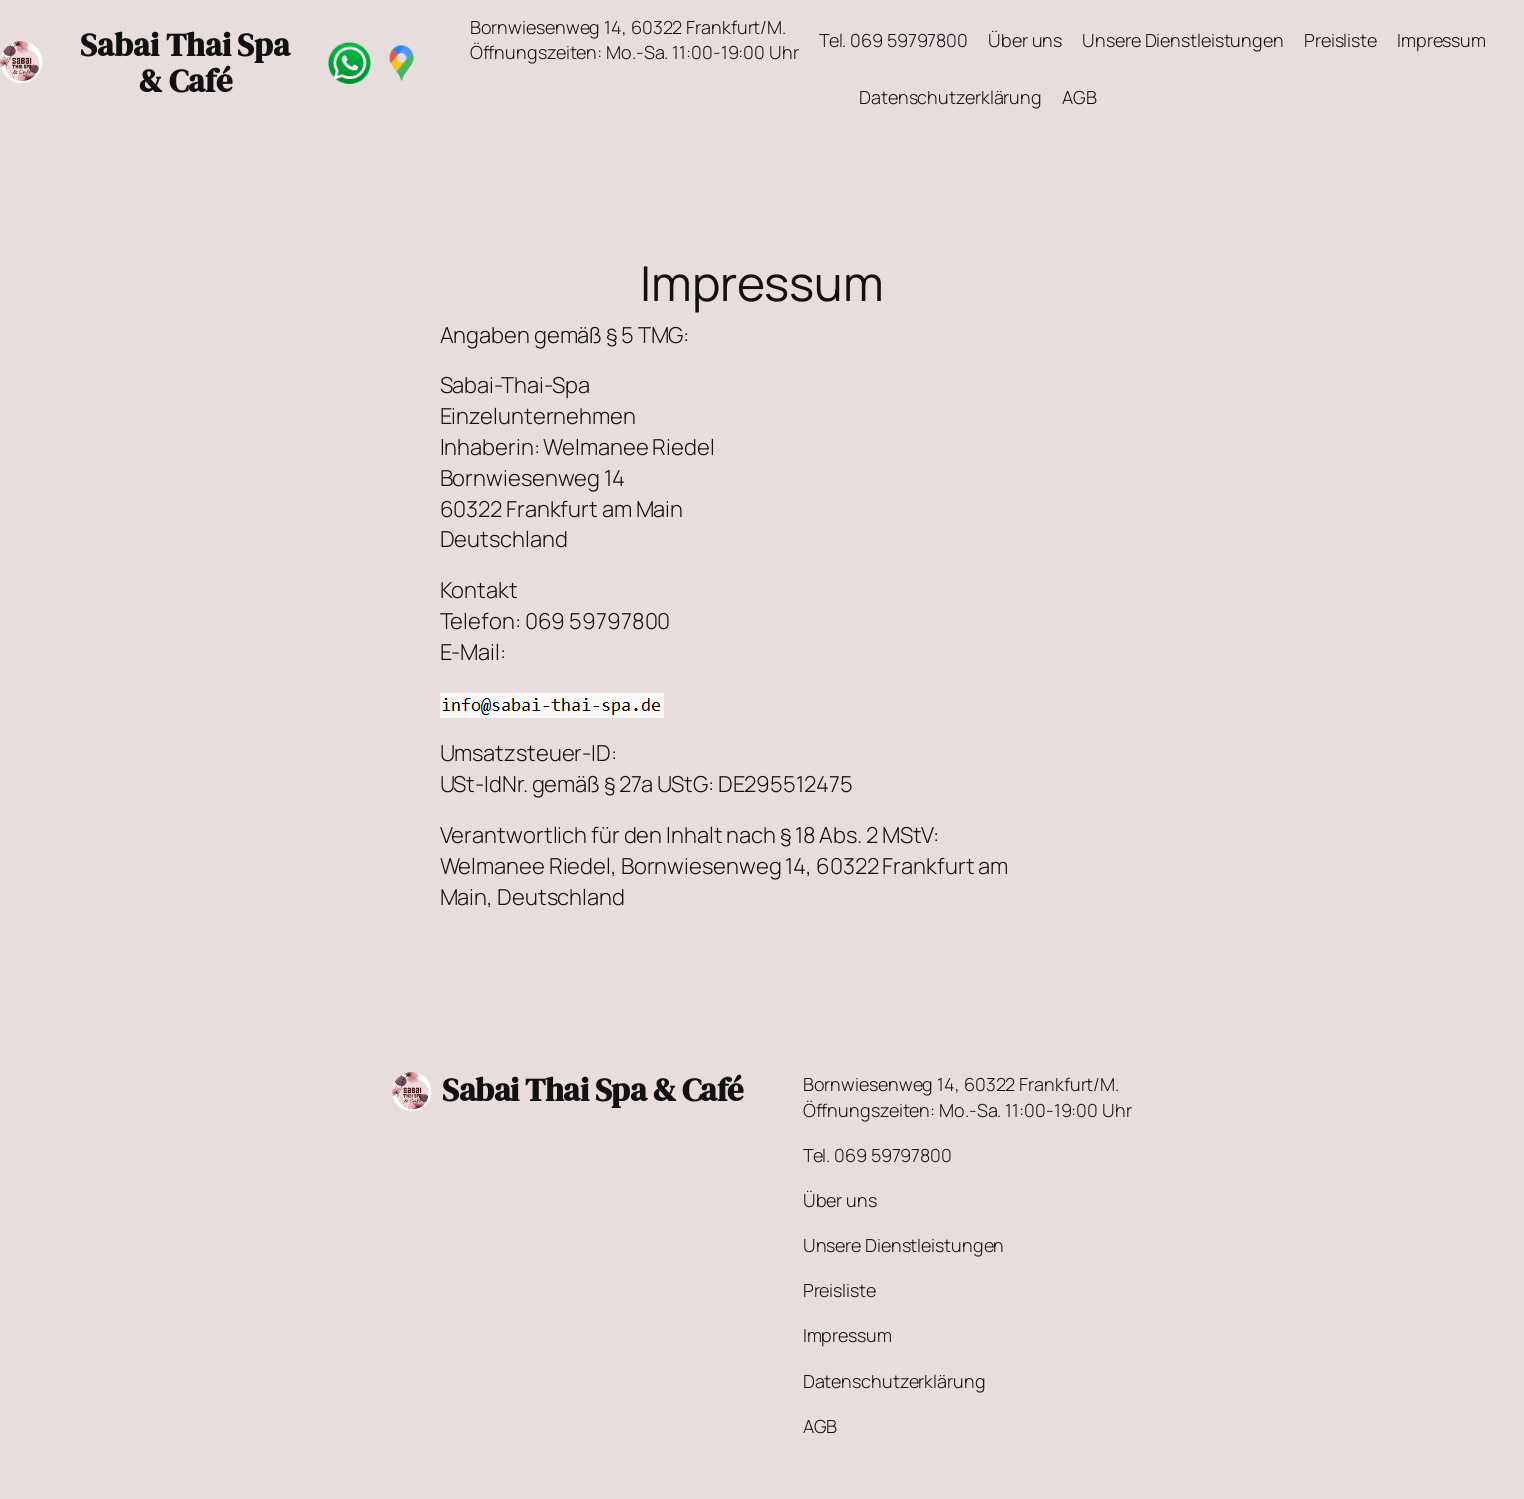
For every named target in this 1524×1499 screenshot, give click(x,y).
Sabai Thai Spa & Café (592, 1090)
